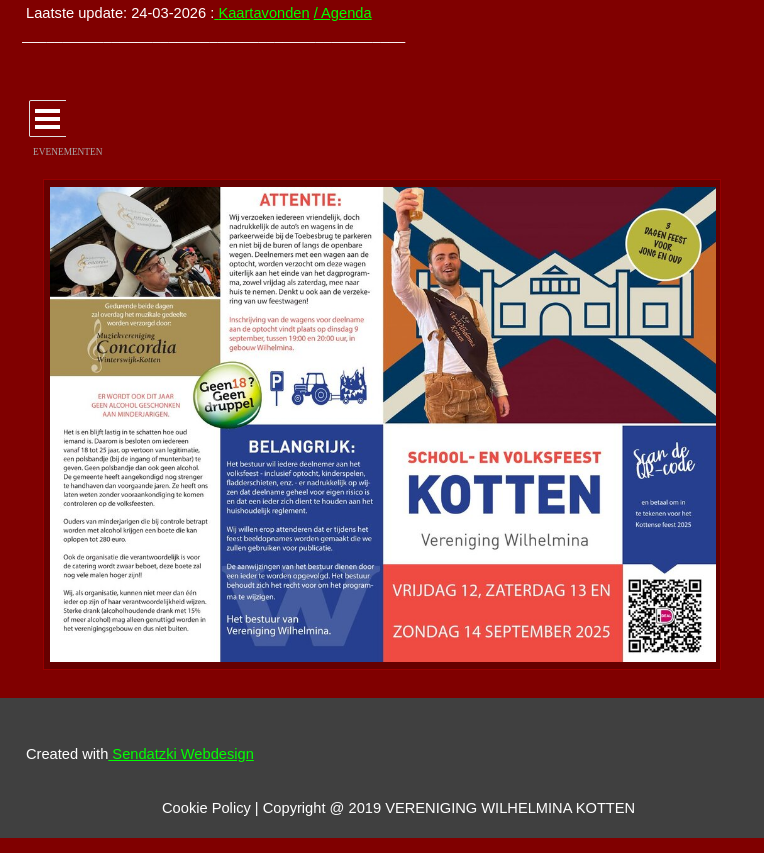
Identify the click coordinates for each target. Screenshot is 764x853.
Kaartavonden (263, 13)
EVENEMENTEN (67, 152)
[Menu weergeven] (47, 118)
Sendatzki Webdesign (181, 754)
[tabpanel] (245, 24)
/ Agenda (343, 13)
